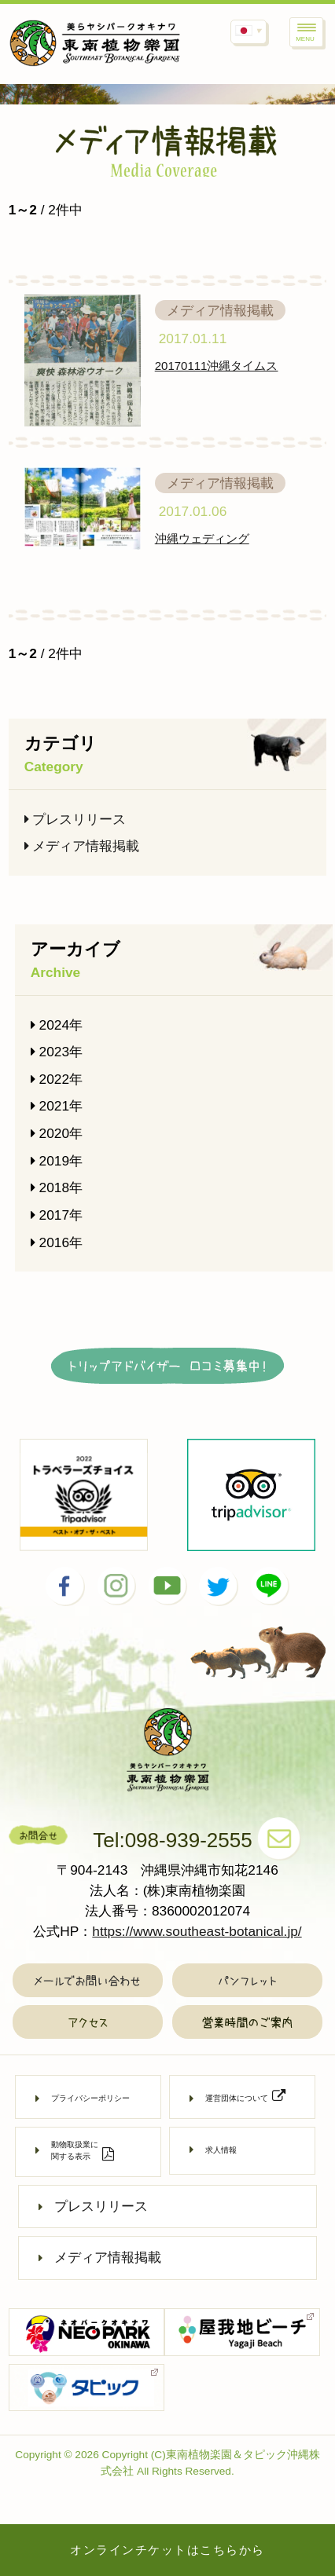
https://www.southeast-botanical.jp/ (196, 1931)
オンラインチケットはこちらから (167, 2550)
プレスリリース (75, 819)
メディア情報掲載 (82, 846)
